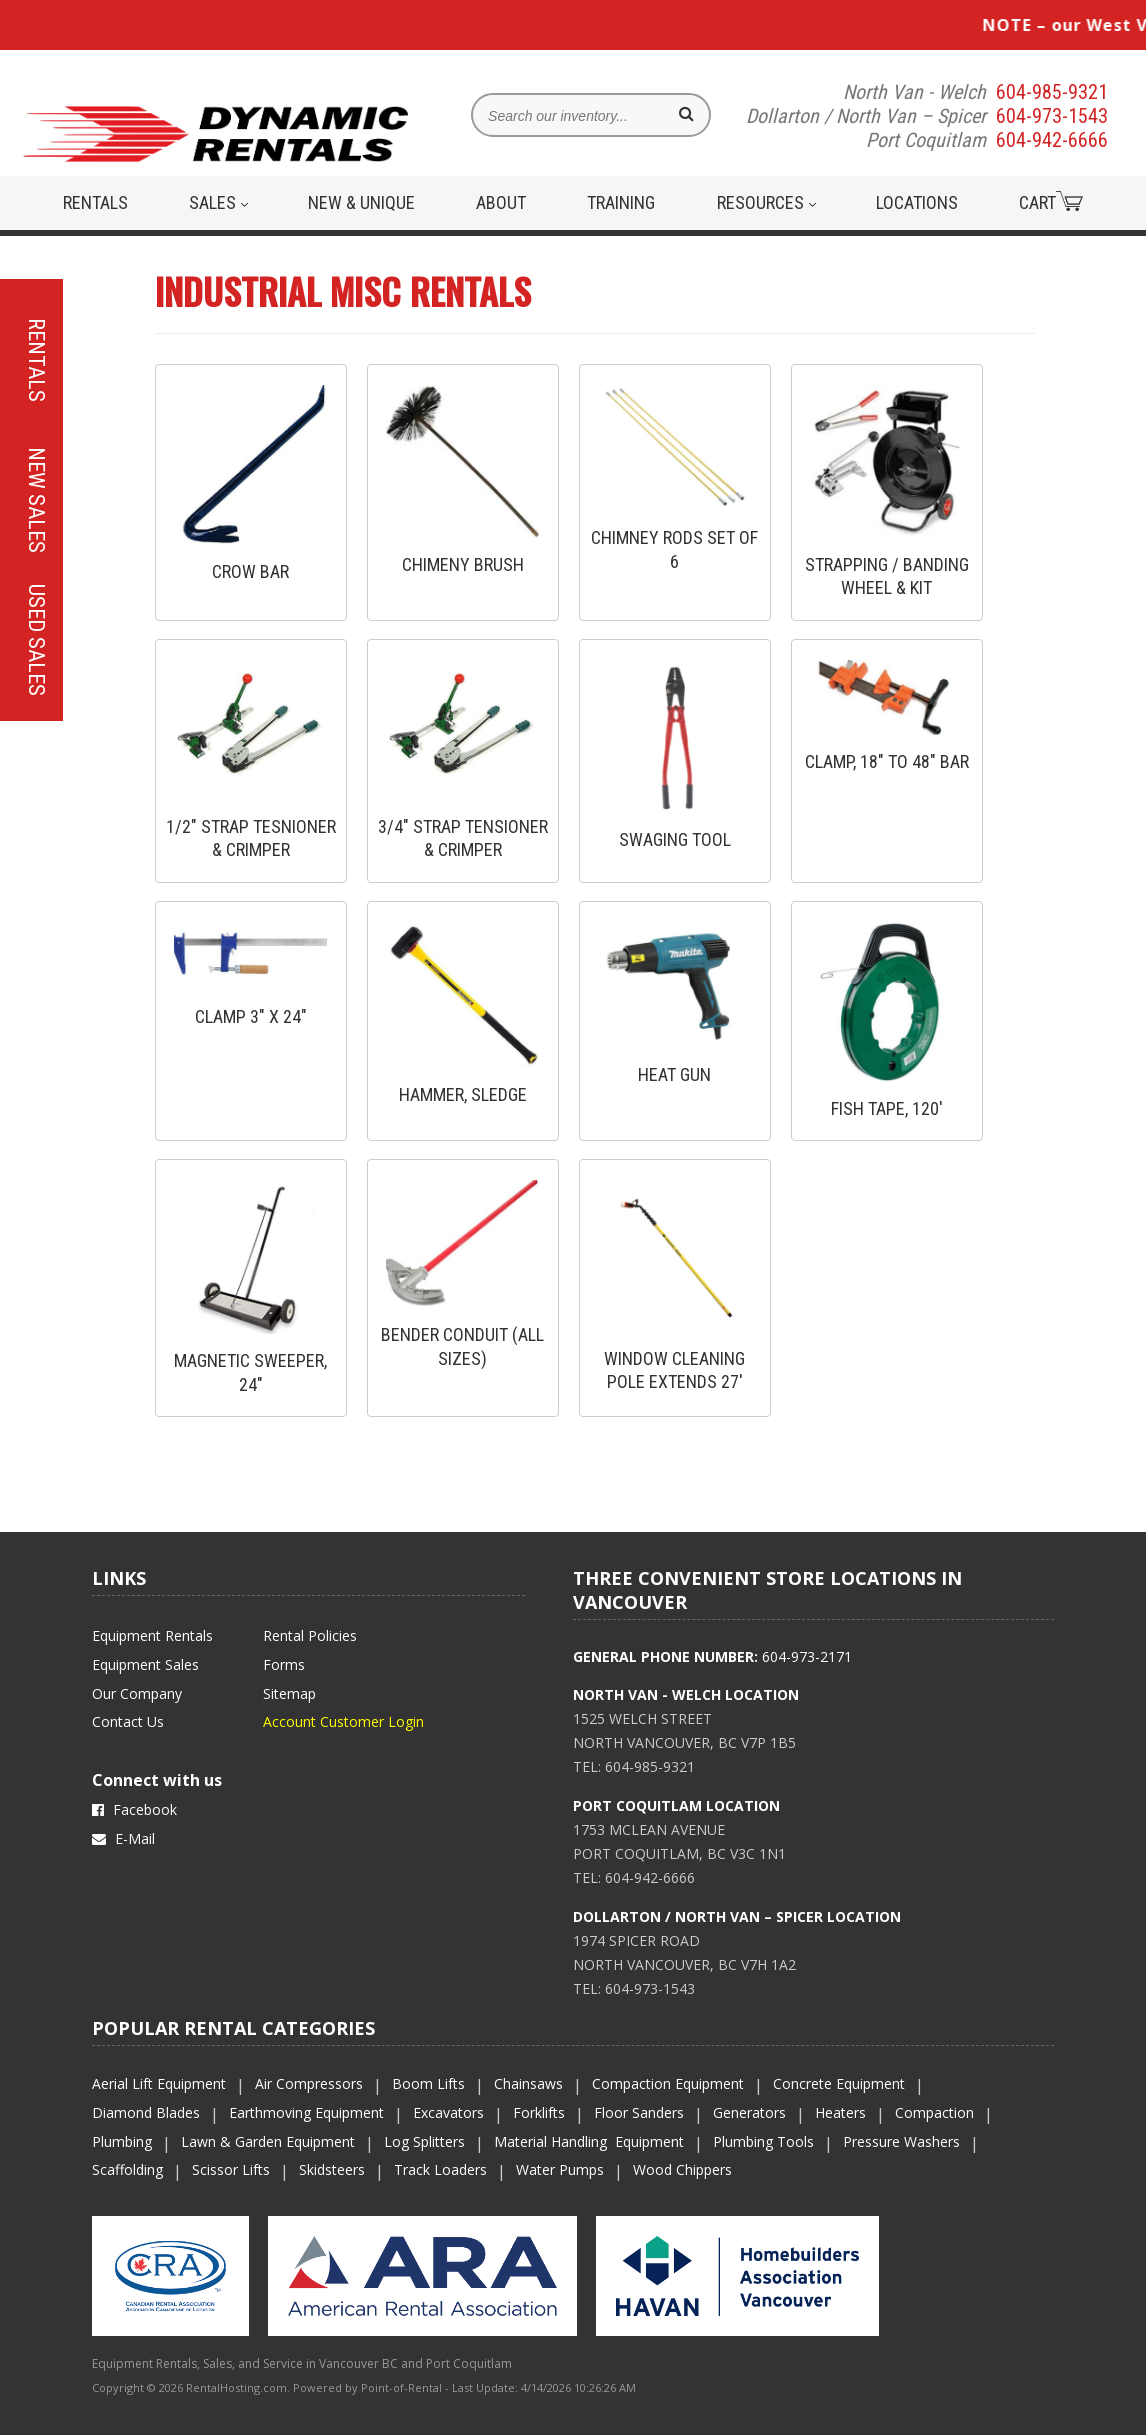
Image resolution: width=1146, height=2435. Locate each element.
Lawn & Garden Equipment (268, 2141)
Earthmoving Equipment (306, 2112)
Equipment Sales (145, 1664)
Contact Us (128, 1721)
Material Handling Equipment (589, 2141)
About (501, 202)
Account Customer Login (343, 1721)
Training (621, 202)
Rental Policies (310, 1635)
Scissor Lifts (231, 2169)
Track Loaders (440, 2169)
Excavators (448, 2112)
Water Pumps (560, 2169)
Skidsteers (332, 2169)
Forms (284, 1664)
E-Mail (123, 1838)
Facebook (134, 1809)
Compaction (934, 2112)
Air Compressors (309, 2083)
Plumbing (122, 2141)
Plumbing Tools (763, 2141)
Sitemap (289, 1693)
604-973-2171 (807, 1656)
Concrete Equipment (839, 2083)
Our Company (137, 1693)
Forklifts (539, 2112)
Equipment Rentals (152, 1635)
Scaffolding (127, 2169)
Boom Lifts (428, 2083)
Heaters (840, 2112)
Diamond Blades (146, 2112)
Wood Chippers (682, 2169)
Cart (1051, 202)
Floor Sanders (639, 2112)
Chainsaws (528, 2083)
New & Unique (361, 202)
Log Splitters (424, 2141)
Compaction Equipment (668, 2083)
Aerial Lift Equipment (159, 2083)
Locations (917, 202)
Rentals (95, 202)
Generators (749, 2112)
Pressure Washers (901, 2141)
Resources (766, 202)
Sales (218, 202)
